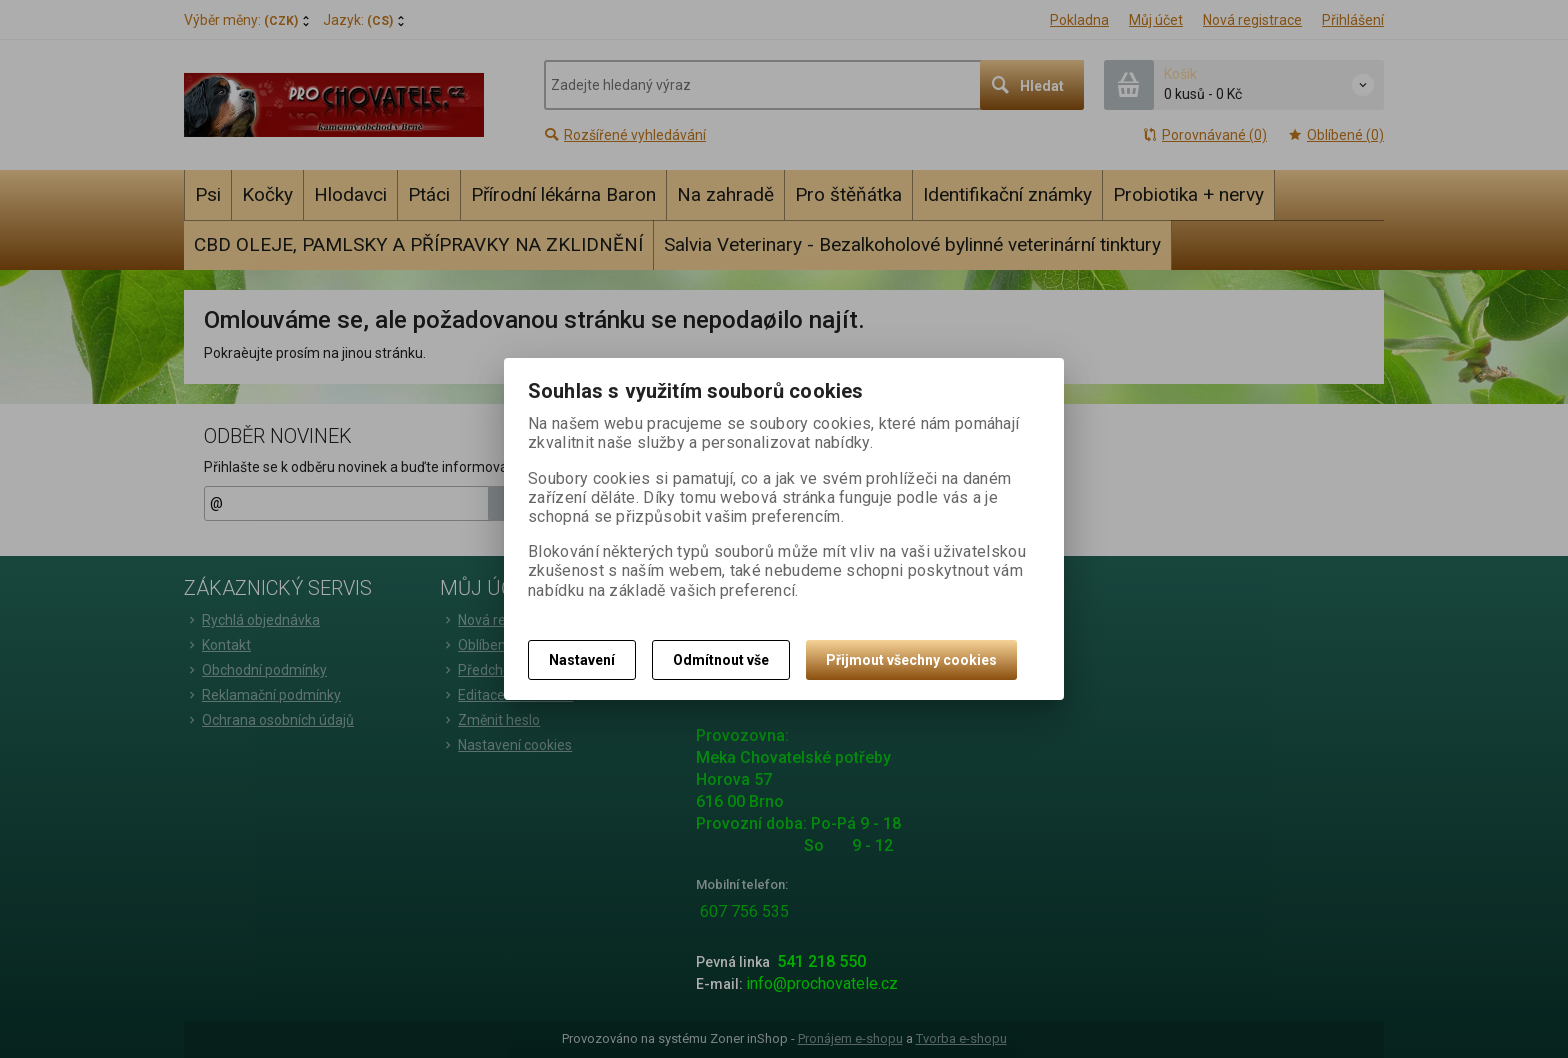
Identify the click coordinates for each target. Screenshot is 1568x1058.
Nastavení (582, 660)
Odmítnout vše (721, 660)
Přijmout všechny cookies (911, 660)
